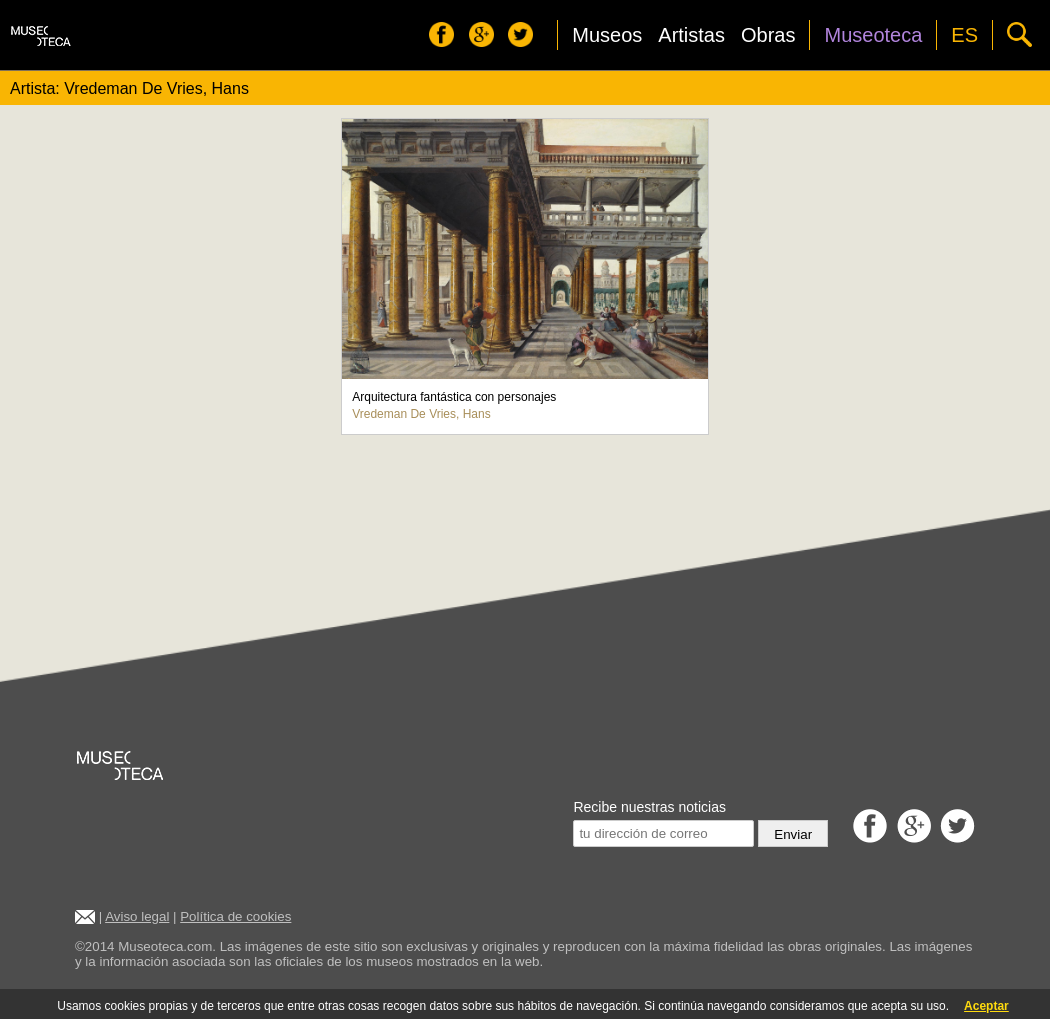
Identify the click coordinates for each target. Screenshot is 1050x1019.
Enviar (793, 834)
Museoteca (873, 35)
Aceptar (986, 1006)
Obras (768, 35)
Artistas (691, 35)
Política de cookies (235, 916)
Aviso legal (137, 916)
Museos (607, 35)
